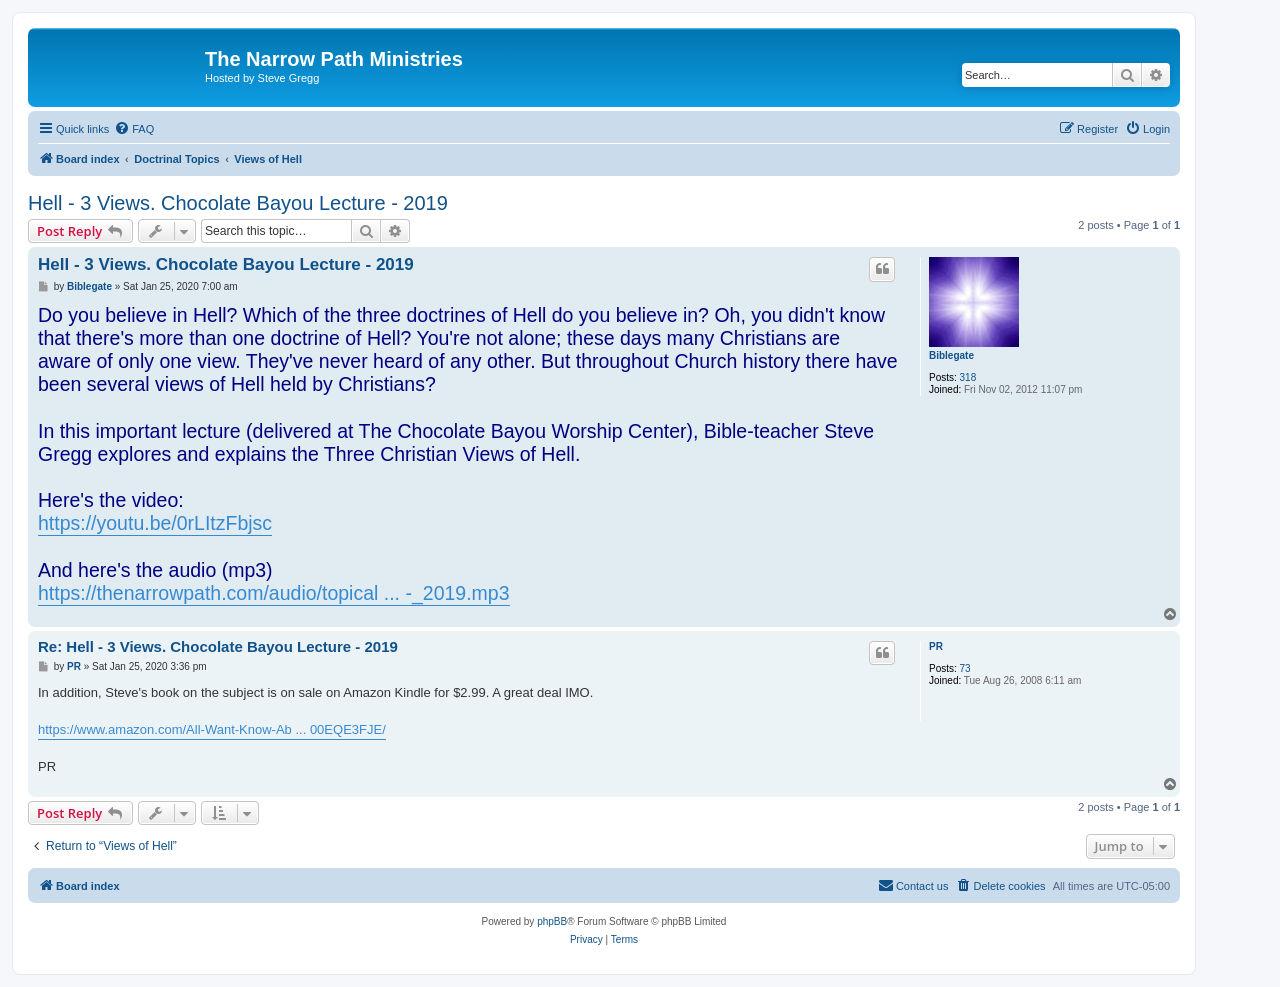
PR (936, 646)
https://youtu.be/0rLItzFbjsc (155, 523)
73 (965, 668)
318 (968, 377)
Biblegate (951, 355)
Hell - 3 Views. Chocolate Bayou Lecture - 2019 (238, 203)
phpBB (552, 921)
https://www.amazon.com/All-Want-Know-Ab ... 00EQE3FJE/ (212, 729)
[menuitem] (134, 129)
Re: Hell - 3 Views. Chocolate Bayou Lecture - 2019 (218, 646)
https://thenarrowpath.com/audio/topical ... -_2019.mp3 (274, 593)
